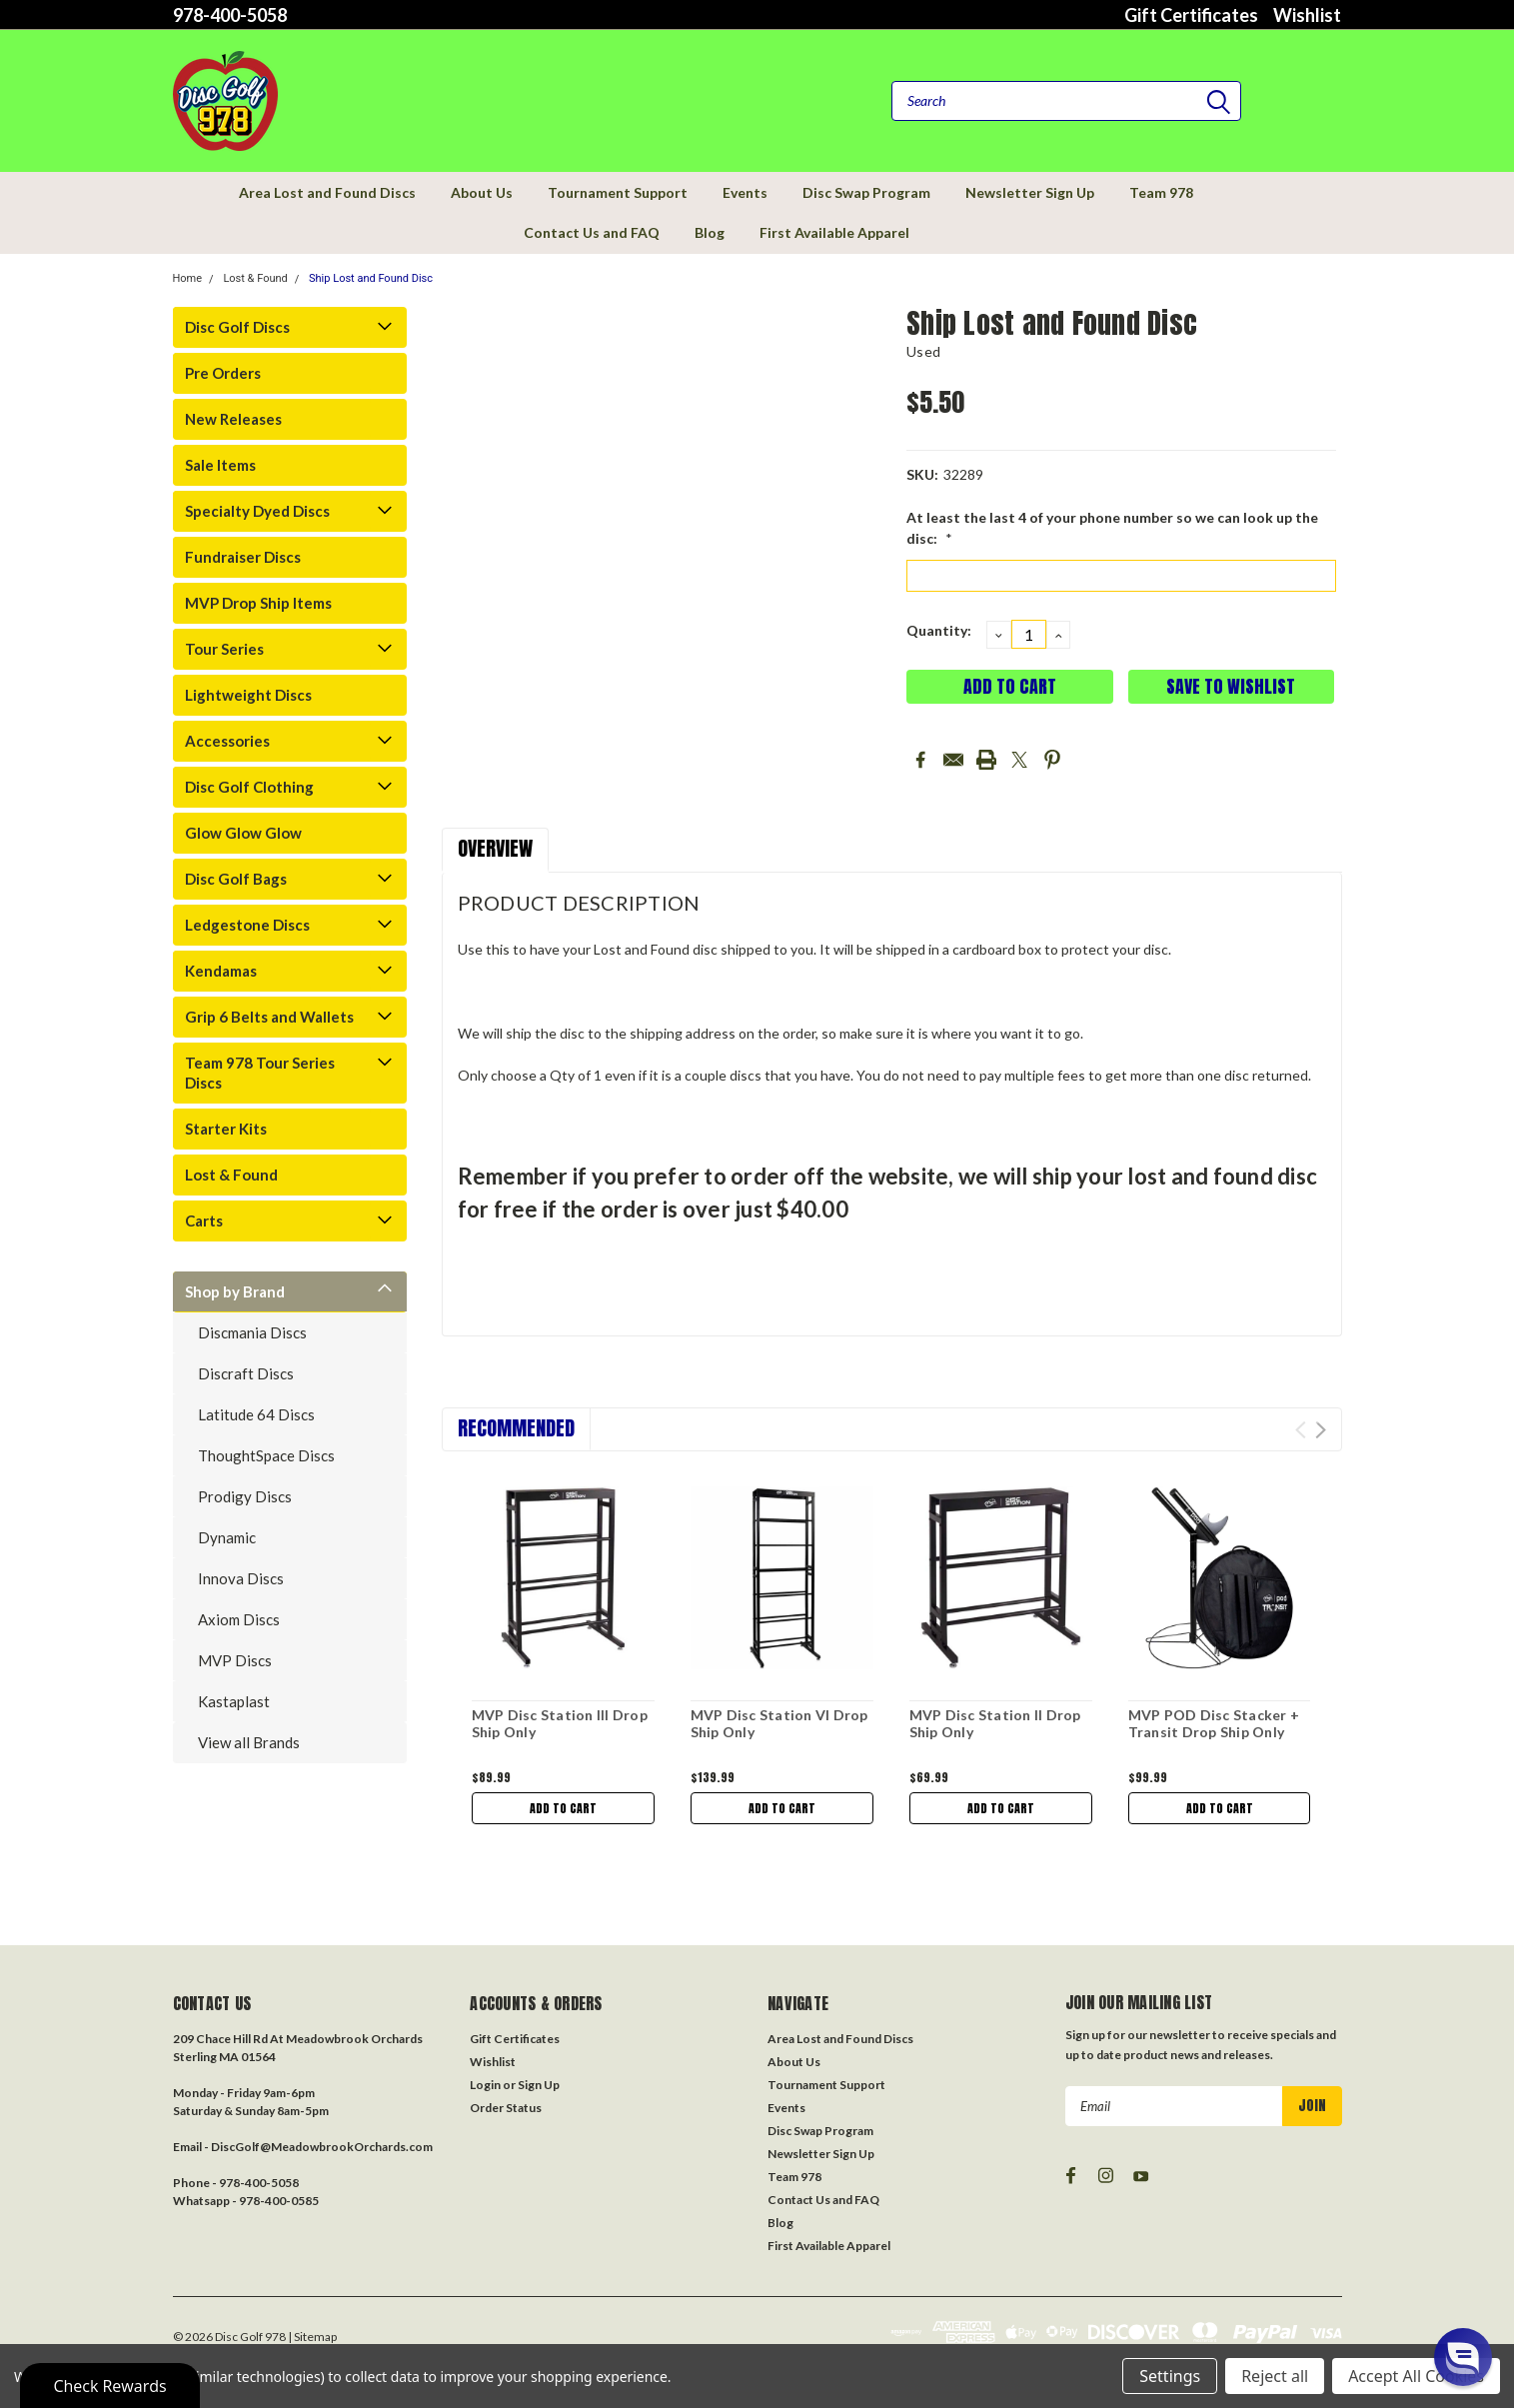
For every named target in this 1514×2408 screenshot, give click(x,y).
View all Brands (249, 1742)
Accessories (227, 741)
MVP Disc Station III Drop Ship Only (560, 1723)
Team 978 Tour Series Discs (260, 1073)
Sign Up (539, 2084)
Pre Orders (223, 373)
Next (1320, 1429)
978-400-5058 (230, 15)
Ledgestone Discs (247, 925)
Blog (710, 232)
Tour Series (224, 649)
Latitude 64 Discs (256, 1414)
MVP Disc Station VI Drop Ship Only (779, 1723)
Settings (1169, 2376)
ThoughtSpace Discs (266, 1455)
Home (188, 278)
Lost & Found (255, 278)
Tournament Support (618, 192)
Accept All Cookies (1416, 2376)
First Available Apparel (834, 232)
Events (745, 192)
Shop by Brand (235, 1291)
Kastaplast (234, 1701)
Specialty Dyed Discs (257, 511)
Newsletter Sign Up (1029, 192)
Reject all (1274, 2376)
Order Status (506, 2107)
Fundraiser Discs (243, 557)
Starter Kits (226, 1129)
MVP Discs (235, 1660)
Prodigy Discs (245, 1496)
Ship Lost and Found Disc (371, 278)
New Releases (233, 419)
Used (923, 351)
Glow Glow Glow (243, 833)
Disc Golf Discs (237, 327)
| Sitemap (312, 2336)
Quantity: (938, 630)
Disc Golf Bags (236, 879)
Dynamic (227, 1537)
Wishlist (1307, 15)
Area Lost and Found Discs (327, 192)
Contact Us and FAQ (592, 232)
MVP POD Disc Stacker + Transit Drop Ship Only (1214, 1723)
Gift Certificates (1191, 15)
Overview (495, 848)
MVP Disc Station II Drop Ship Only (995, 1723)
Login (485, 2084)
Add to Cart (563, 1808)
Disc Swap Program (866, 192)
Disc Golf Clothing (249, 787)
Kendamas (221, 971)
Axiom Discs (239, 1619)
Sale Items (220, 465)
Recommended (516, 1427)
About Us (482, 192)
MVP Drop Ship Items (258, 603)
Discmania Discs (252, 1332)
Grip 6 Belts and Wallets (269, 1017)
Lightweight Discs (248, 695)
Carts (204, 1220)
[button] (1463, 2357)
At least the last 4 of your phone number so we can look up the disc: (1112, 528)
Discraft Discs (246, 1373)
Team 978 (1161, 192)
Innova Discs (241, 1578)
